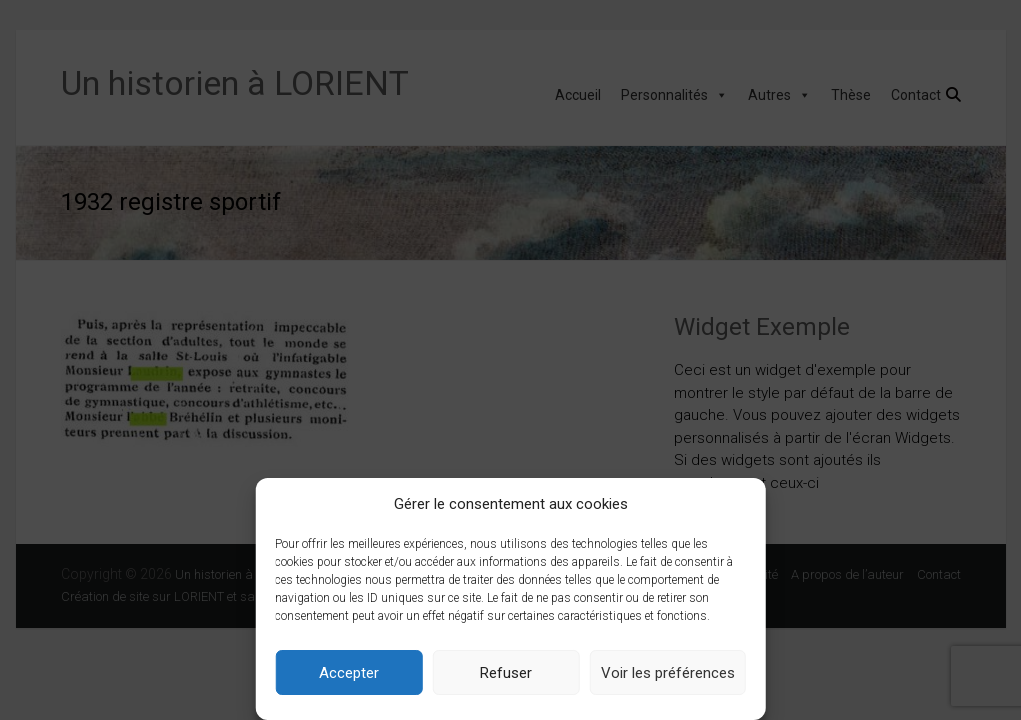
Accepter (349, 673)
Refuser (506, 673)
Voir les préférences (668, 673)
